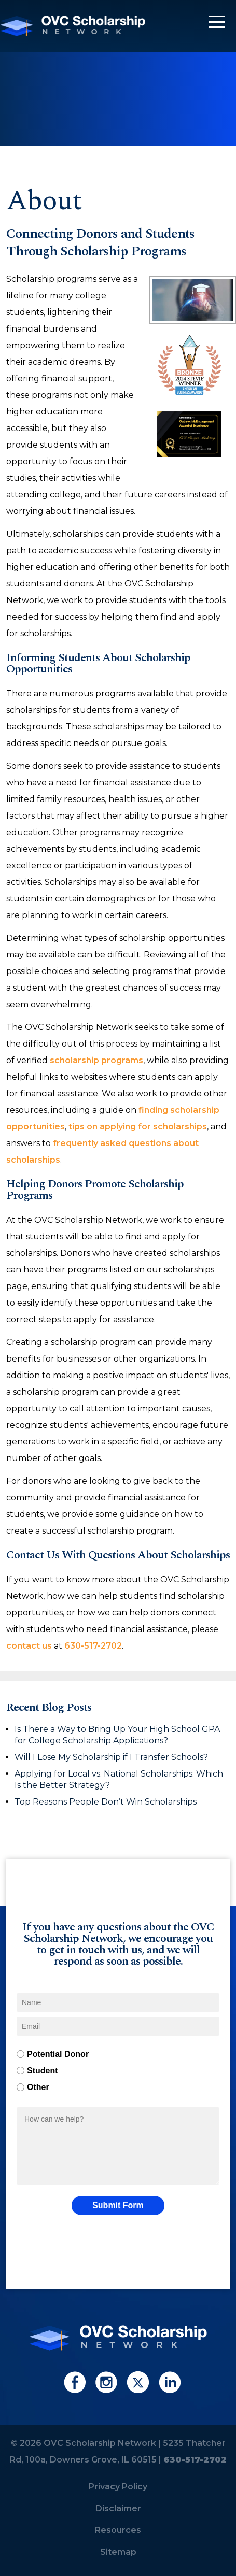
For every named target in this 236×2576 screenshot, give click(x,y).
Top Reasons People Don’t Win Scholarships (106, 1802)
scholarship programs (96, 1060)
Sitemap (118, 2552)
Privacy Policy (118, 2487)
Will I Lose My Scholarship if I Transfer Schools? (112, 1757)
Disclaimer (118, 2508)
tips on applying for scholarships (137, 1127)
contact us (29, 1646)
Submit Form (118, 2205)
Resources (118, 2530)
